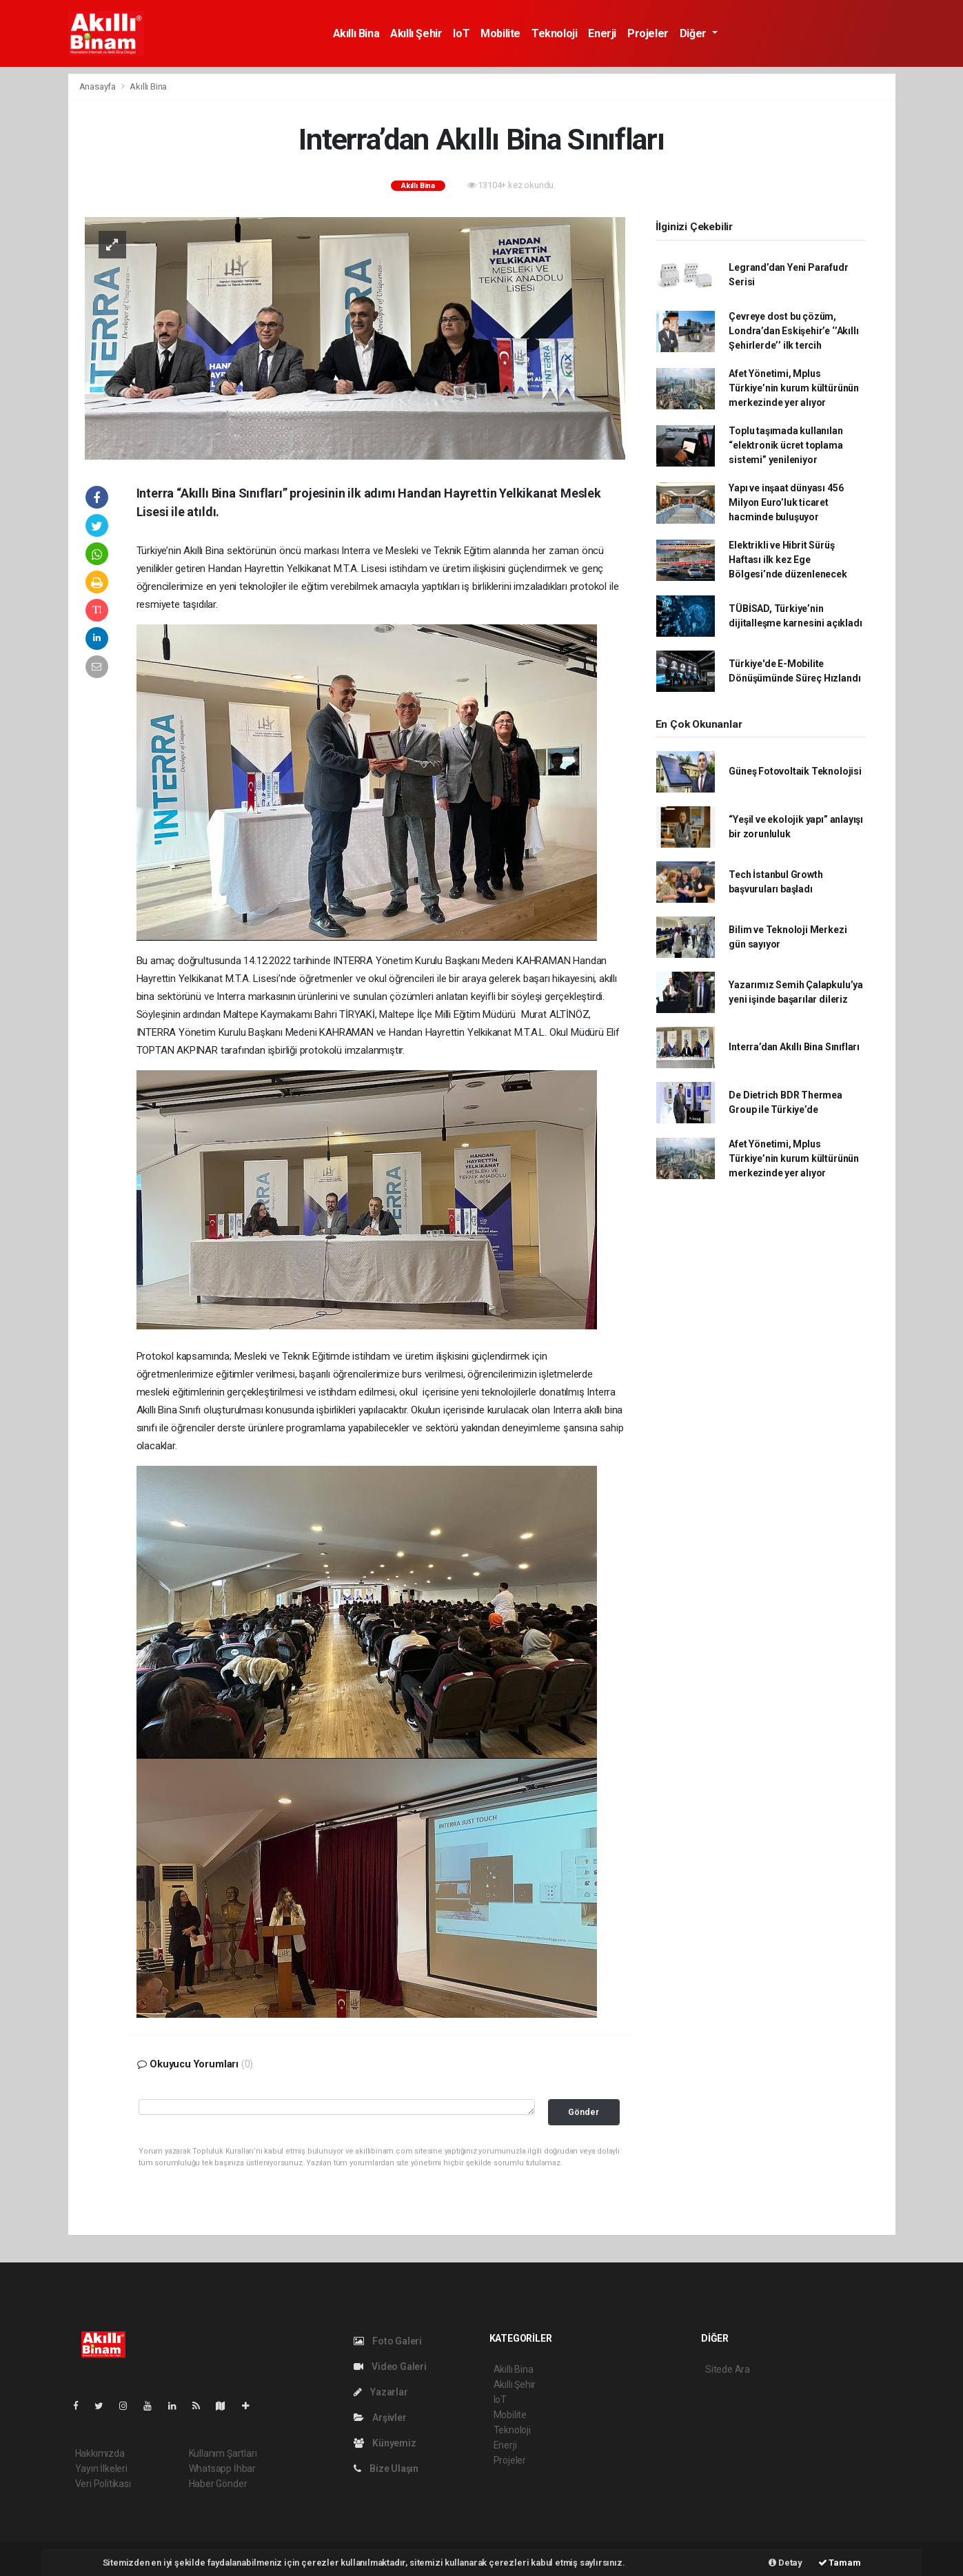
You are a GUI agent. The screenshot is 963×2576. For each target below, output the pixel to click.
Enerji (602, 33)
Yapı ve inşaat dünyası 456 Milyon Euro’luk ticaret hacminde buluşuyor (786, 502)
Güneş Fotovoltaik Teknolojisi (795, 771)
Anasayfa (98, 86)
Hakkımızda (100, 2453)
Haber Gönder (218, 2483)
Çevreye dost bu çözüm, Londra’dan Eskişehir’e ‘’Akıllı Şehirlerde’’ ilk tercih (793, 331)
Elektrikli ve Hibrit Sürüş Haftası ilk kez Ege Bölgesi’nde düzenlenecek (788, 560)
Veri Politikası (103, 2483)
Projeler (648, 33)
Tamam (839, 2562)
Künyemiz (385, 2443)
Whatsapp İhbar (222, 2468)
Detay (785, 2562)
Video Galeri (390, 2366)
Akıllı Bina (356, 33)
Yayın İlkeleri (101, 2468)
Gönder (583, 2112)
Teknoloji (554, 33)
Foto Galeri (388, 2341)
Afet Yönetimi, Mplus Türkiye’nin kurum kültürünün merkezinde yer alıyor (794, 388)
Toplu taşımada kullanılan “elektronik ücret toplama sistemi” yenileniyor (785, 445)
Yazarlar (381, 2392)
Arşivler (380, 2417)
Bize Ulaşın (386, 2468)
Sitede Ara (727, 2369)
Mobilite (500, 33)
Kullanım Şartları (223, 2453)
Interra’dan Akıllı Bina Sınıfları (794, 1046)
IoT (461, 33)
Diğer (694, 33)
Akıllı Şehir (416, 33)
